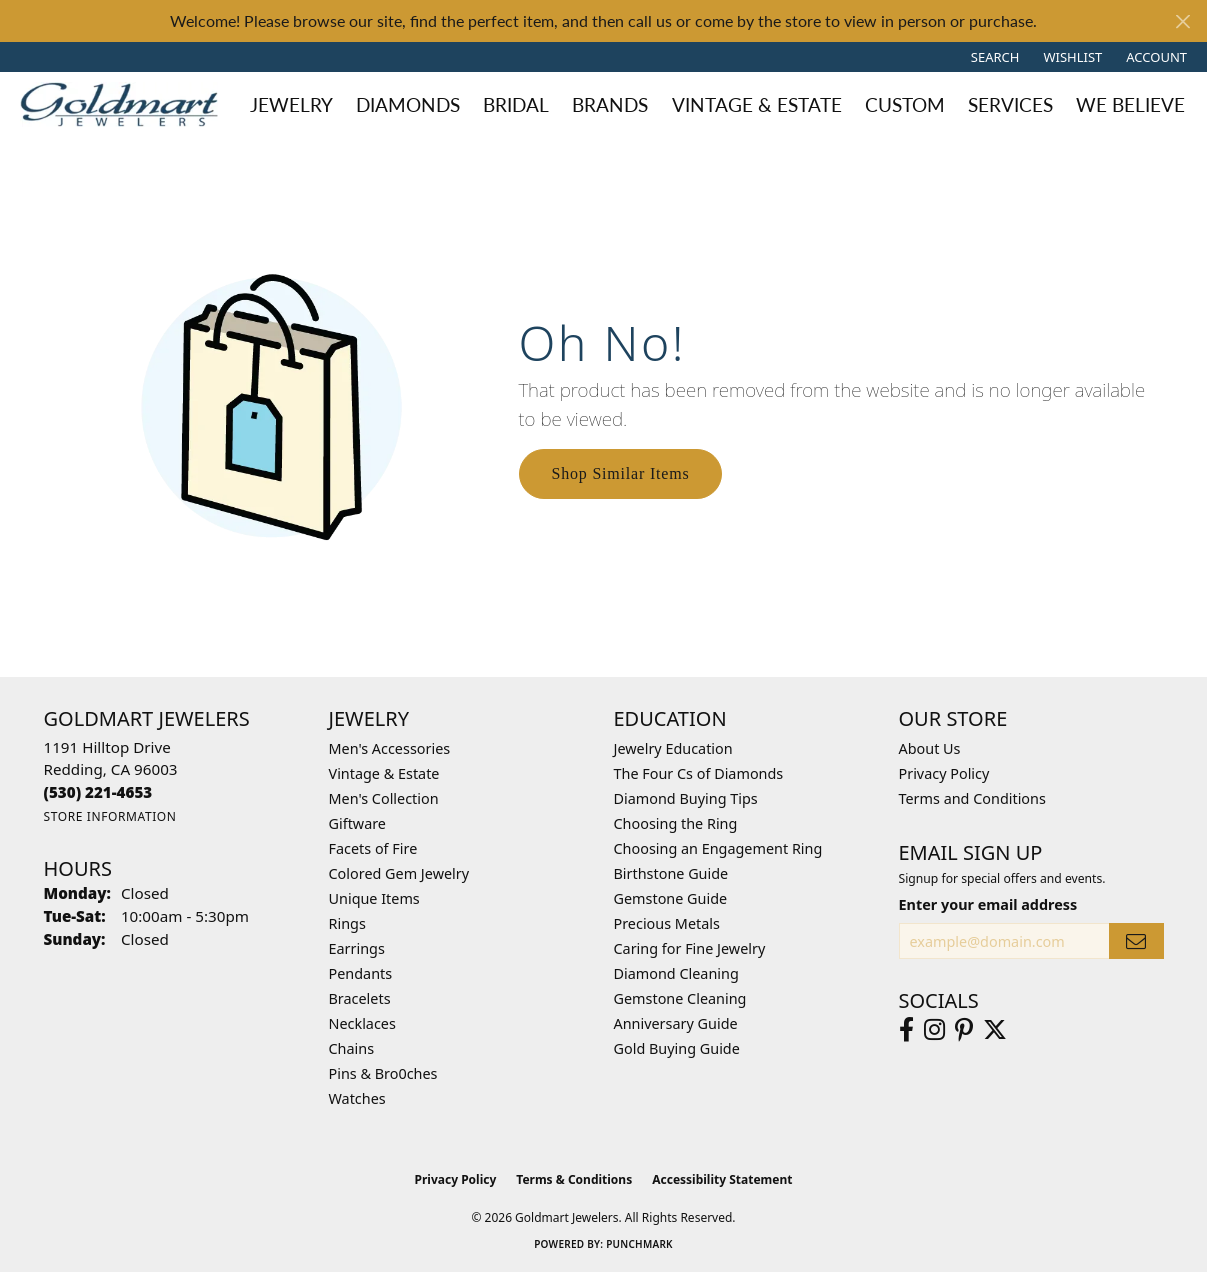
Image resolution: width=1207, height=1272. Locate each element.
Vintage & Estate (384, 773)
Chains (352, 1048)
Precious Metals (667, 923)
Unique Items (374, 898)
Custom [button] (905, 104)
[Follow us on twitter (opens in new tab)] (995, 1030)
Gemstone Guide (671, 898)
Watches (357, 1098)
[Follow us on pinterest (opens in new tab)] (964, 1030)
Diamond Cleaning (676, 973)
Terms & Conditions (574, 1179)
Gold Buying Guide (677, 1048)
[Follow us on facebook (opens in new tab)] (906, 1030)
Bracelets (360, 998)
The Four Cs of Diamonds (699, 773)
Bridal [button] (516, 104)
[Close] (1182, 21)
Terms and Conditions (972, 798)
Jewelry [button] (291, 104)
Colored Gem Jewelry (399, 873)
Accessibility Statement (722, 1179)
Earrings (357, 948)
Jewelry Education (673, 748)
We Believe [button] (1130, 104)
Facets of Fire (373, 848)
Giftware (358, 823)
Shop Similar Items (621, 473)
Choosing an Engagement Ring (718, 848)
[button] (993, 57)
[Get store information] (110, 816)
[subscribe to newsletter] (1136, 941)
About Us (930, 748)
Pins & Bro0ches (383, 1073)
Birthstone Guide (671, 873)
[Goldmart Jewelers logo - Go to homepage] (124, 104)
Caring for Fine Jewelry (690, 948)
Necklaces (362, 1023)
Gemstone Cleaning (680, 998)
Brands (610, 104)
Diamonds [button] (408, 104)
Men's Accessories (390, 748)
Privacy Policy (944, 773)
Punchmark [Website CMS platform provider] (639, 1244)
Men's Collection (384, 798)
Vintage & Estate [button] (757, 104)
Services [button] (1010, 104)
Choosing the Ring (676, 823)
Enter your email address (988, 904)
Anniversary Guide (676, 1023)
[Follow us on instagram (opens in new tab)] (934, 1030)
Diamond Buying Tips (686, 798)
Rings (347, 923)
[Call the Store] (98, 792)
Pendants (361, 973)
